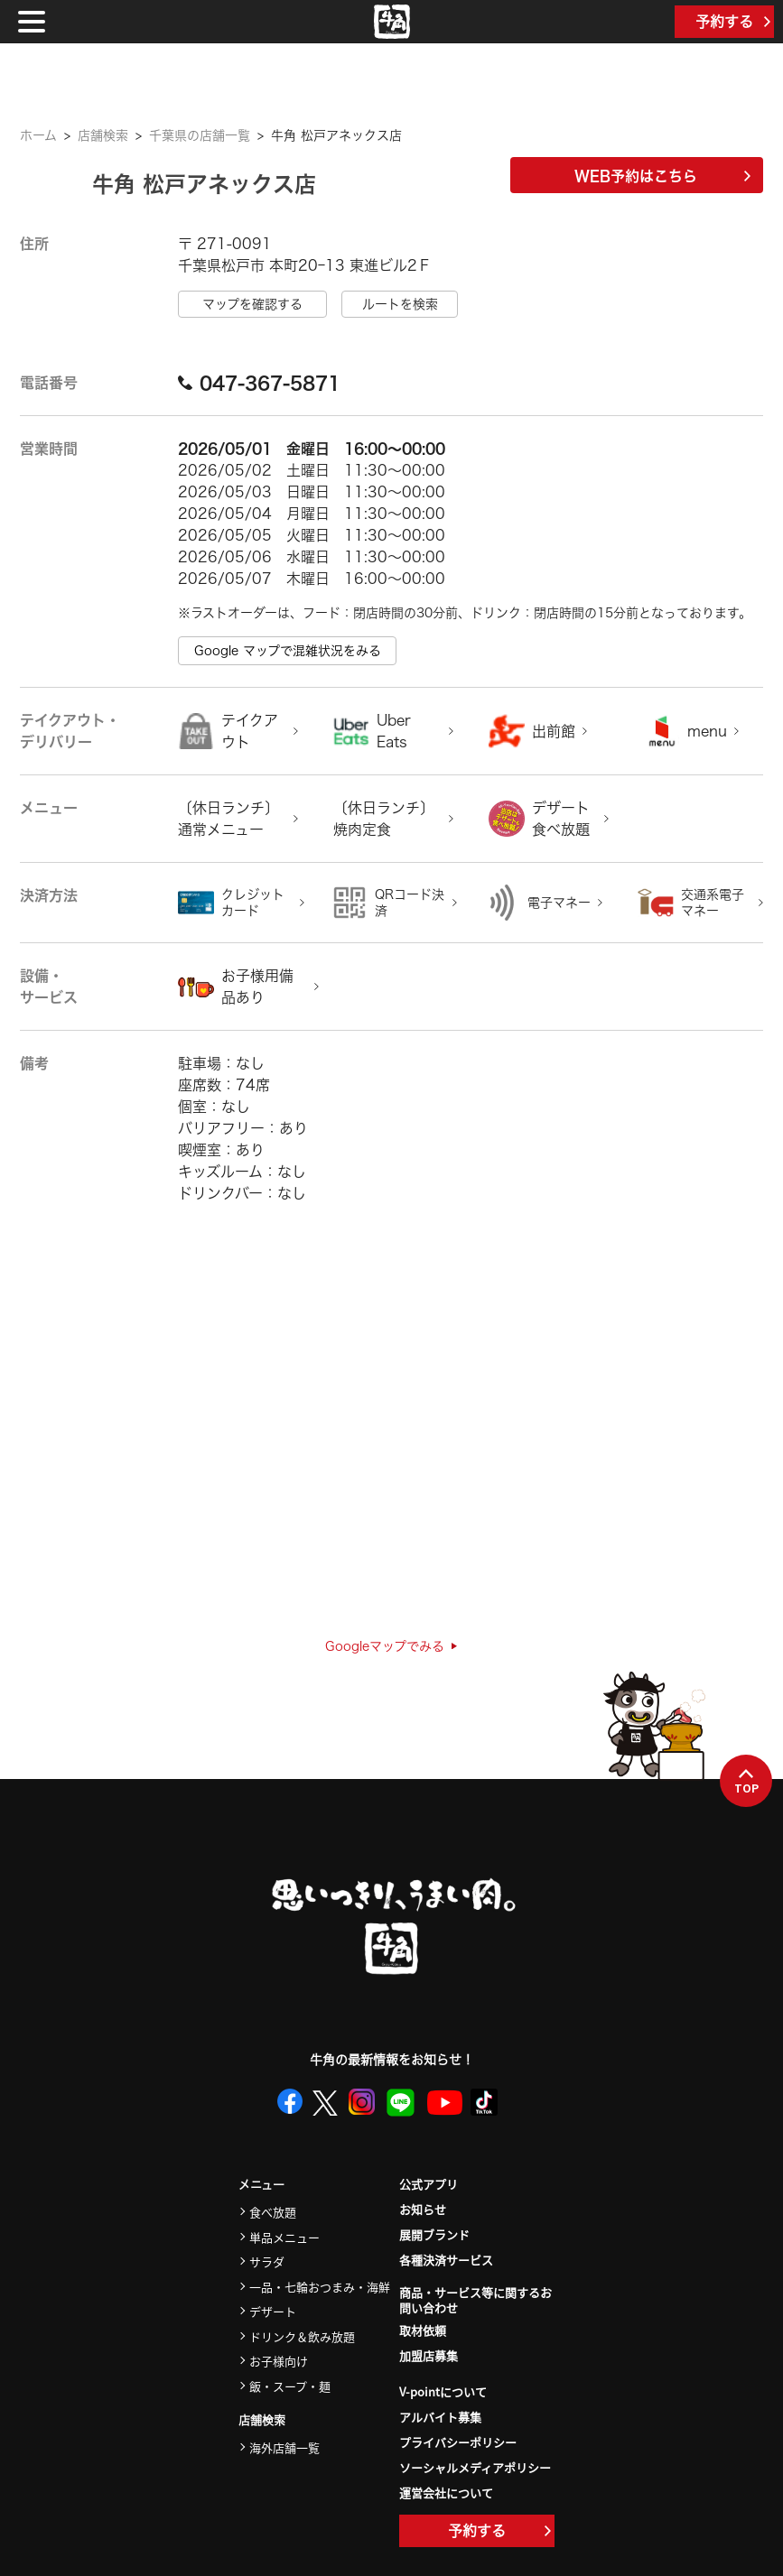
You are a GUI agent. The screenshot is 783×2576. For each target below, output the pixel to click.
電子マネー (559, 902)
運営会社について (446, 2492)
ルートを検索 (400, 304)
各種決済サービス (446, 2259)
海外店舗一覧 (284, 2447)
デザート (272, 2311)
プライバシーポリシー (458, 2442)
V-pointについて (443, 2391)
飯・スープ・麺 (290, 2386)
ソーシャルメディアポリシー (475, 2467)
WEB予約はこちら (662, 176)
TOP (746, 1781)
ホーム (38, 135)
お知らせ (422, 2209)
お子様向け (278, 2360)
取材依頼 (422, 2330)
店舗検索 (103, 135)
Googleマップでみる (391, 1646)
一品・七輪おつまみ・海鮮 (319, 2286)
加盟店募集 (428, 2355)
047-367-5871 (259, 383)
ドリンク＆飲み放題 (302, 2336)
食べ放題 (272, 2211)
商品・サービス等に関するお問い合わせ (475, 2300)
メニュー (261, 2185)
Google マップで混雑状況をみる (287, 650)
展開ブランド (434, 2234)
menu (707, 731)
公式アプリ (428, 2183)
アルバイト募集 (440, 2416)
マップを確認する (252, 304)
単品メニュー (284, 2237)
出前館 (553, 731)
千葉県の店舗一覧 (199, 135)
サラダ (266, 2261)
